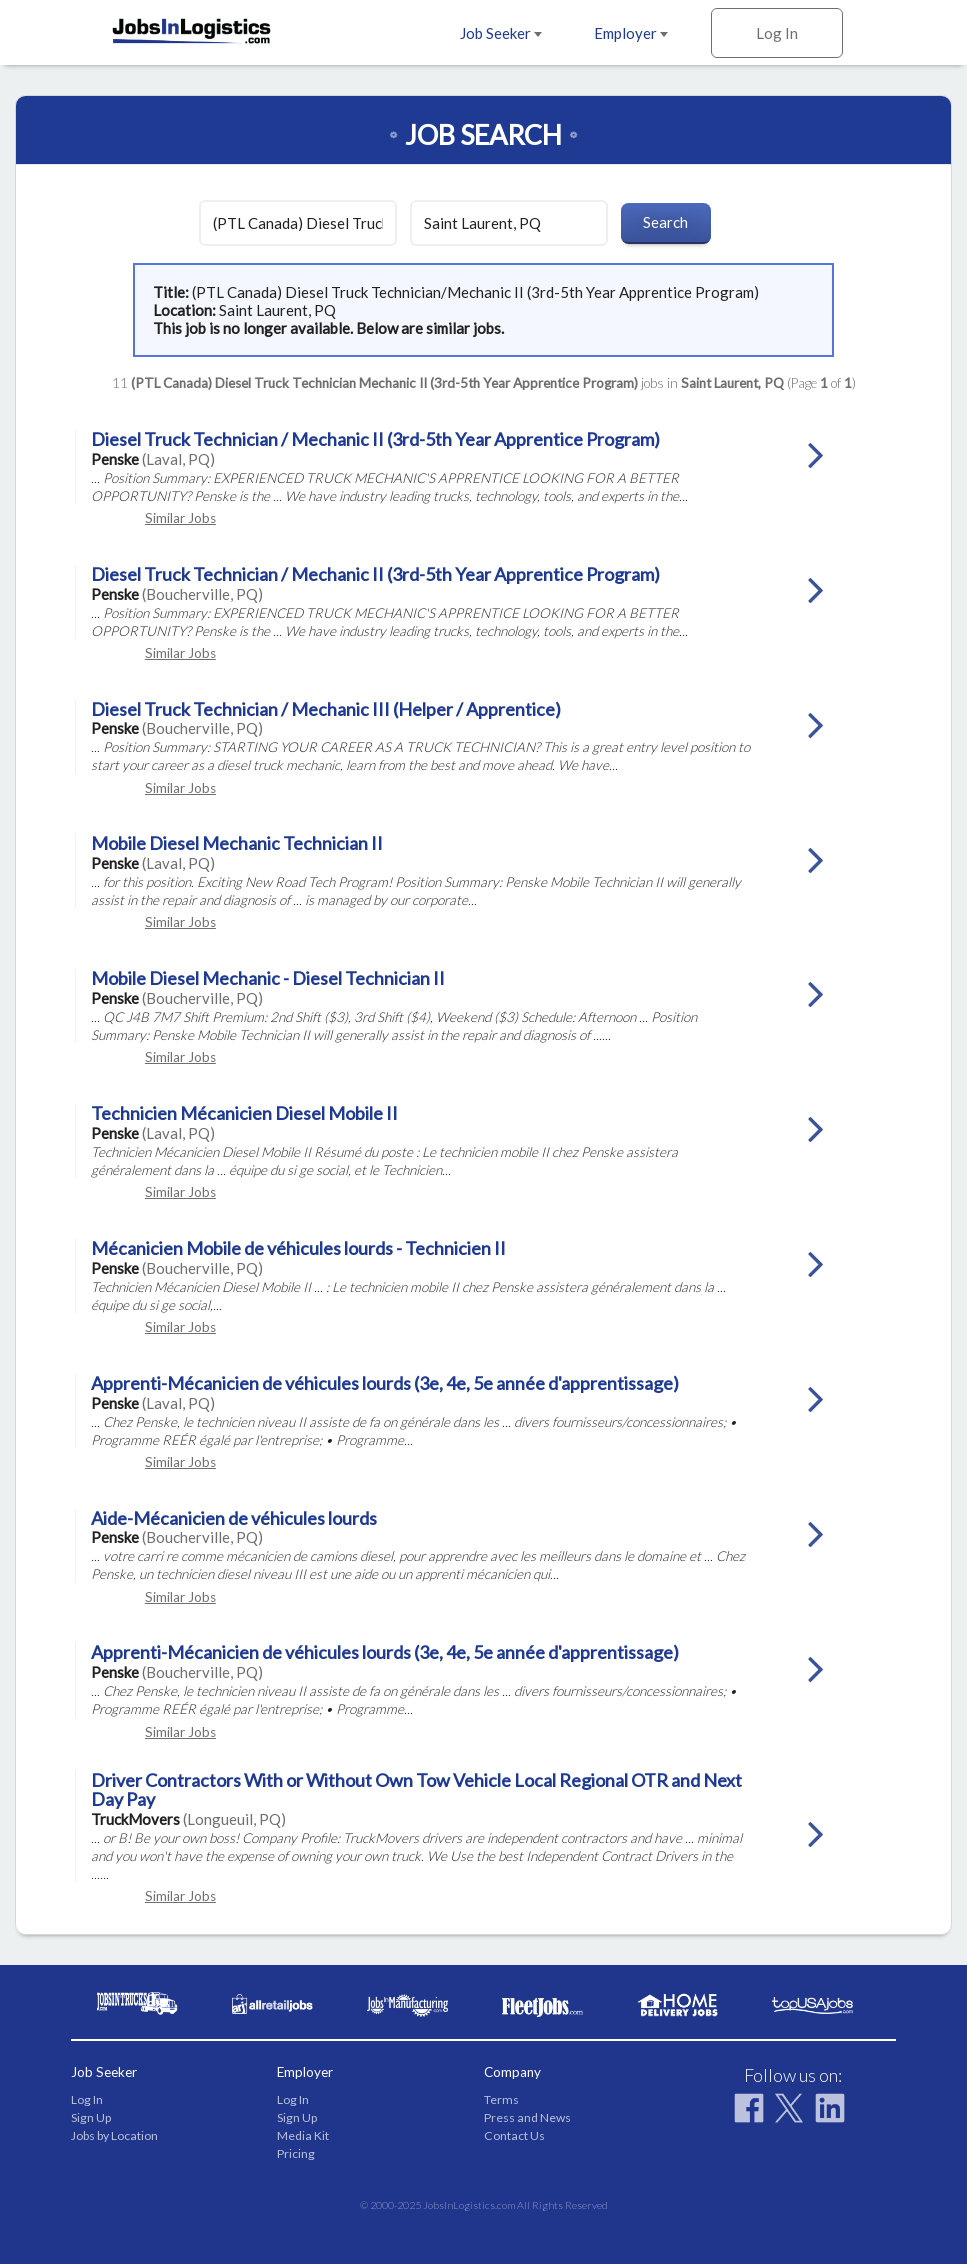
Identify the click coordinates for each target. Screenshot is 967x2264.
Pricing (296, 2153)
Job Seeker (501, 33)
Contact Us (514, 2135)
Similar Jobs (180, 518)
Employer (631, 33)
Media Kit (303, 2135)
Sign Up (91, 2117)
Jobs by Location (114, 2135)
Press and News (527, 2117)
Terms (501, 2099)
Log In (777, 33)
